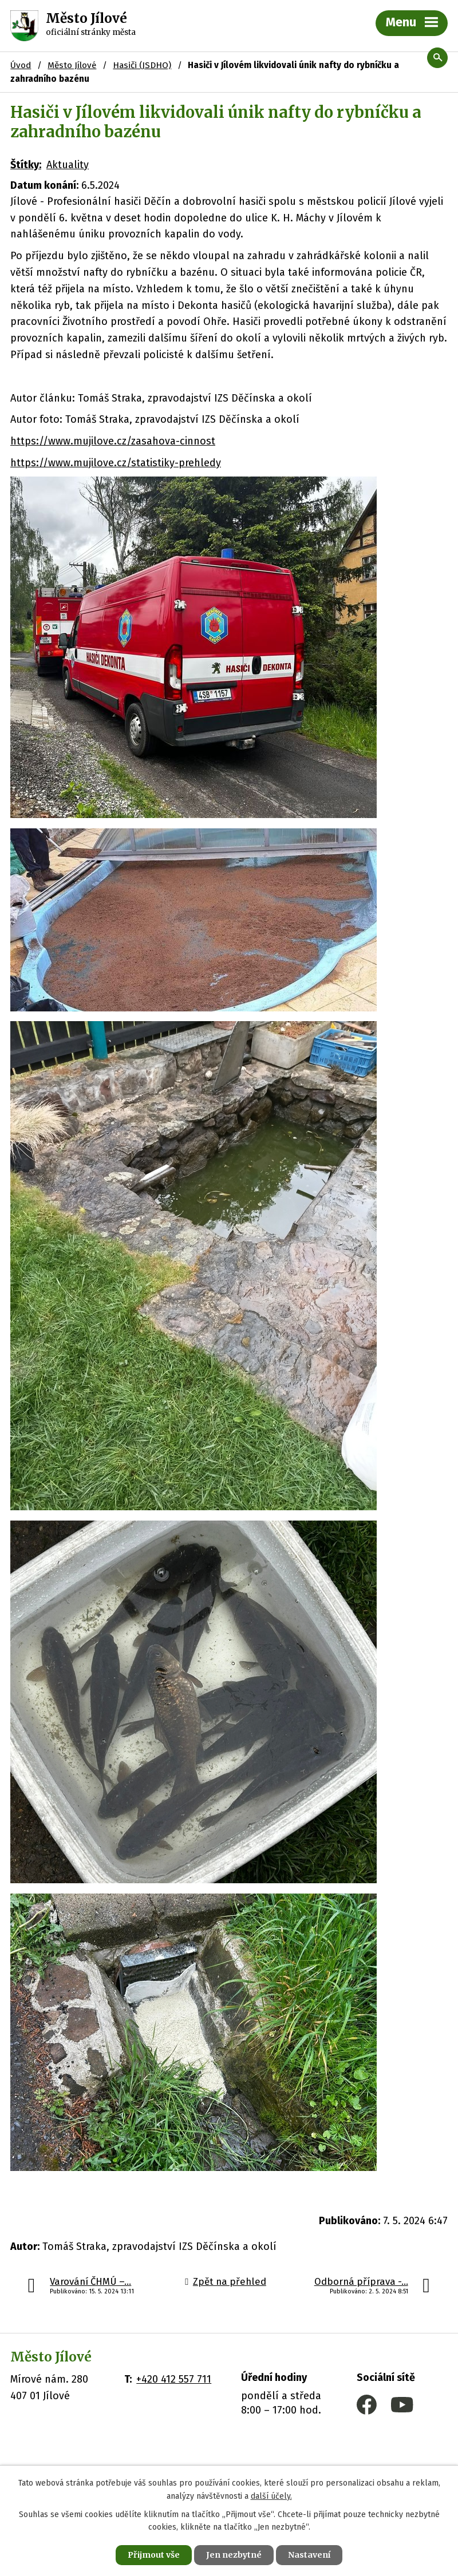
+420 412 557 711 (173, 2379)
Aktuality (67, 164)
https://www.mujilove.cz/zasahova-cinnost (112, 441)
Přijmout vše (154, 2555)
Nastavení (309, 2555)
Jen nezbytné (234, 2555)
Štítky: (25, 164)
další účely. (271, 2496)
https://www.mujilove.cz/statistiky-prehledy (115, 463)
